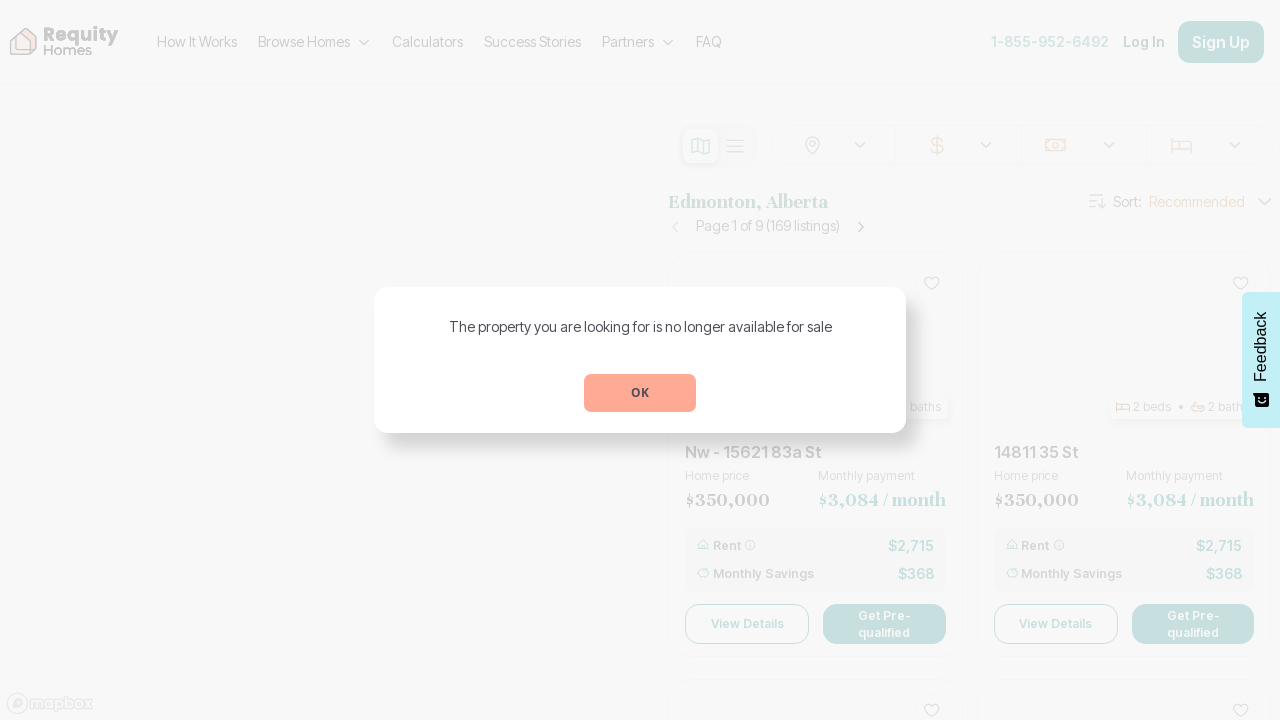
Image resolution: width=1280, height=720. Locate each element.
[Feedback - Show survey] (1261, 360)
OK (640, 392)
